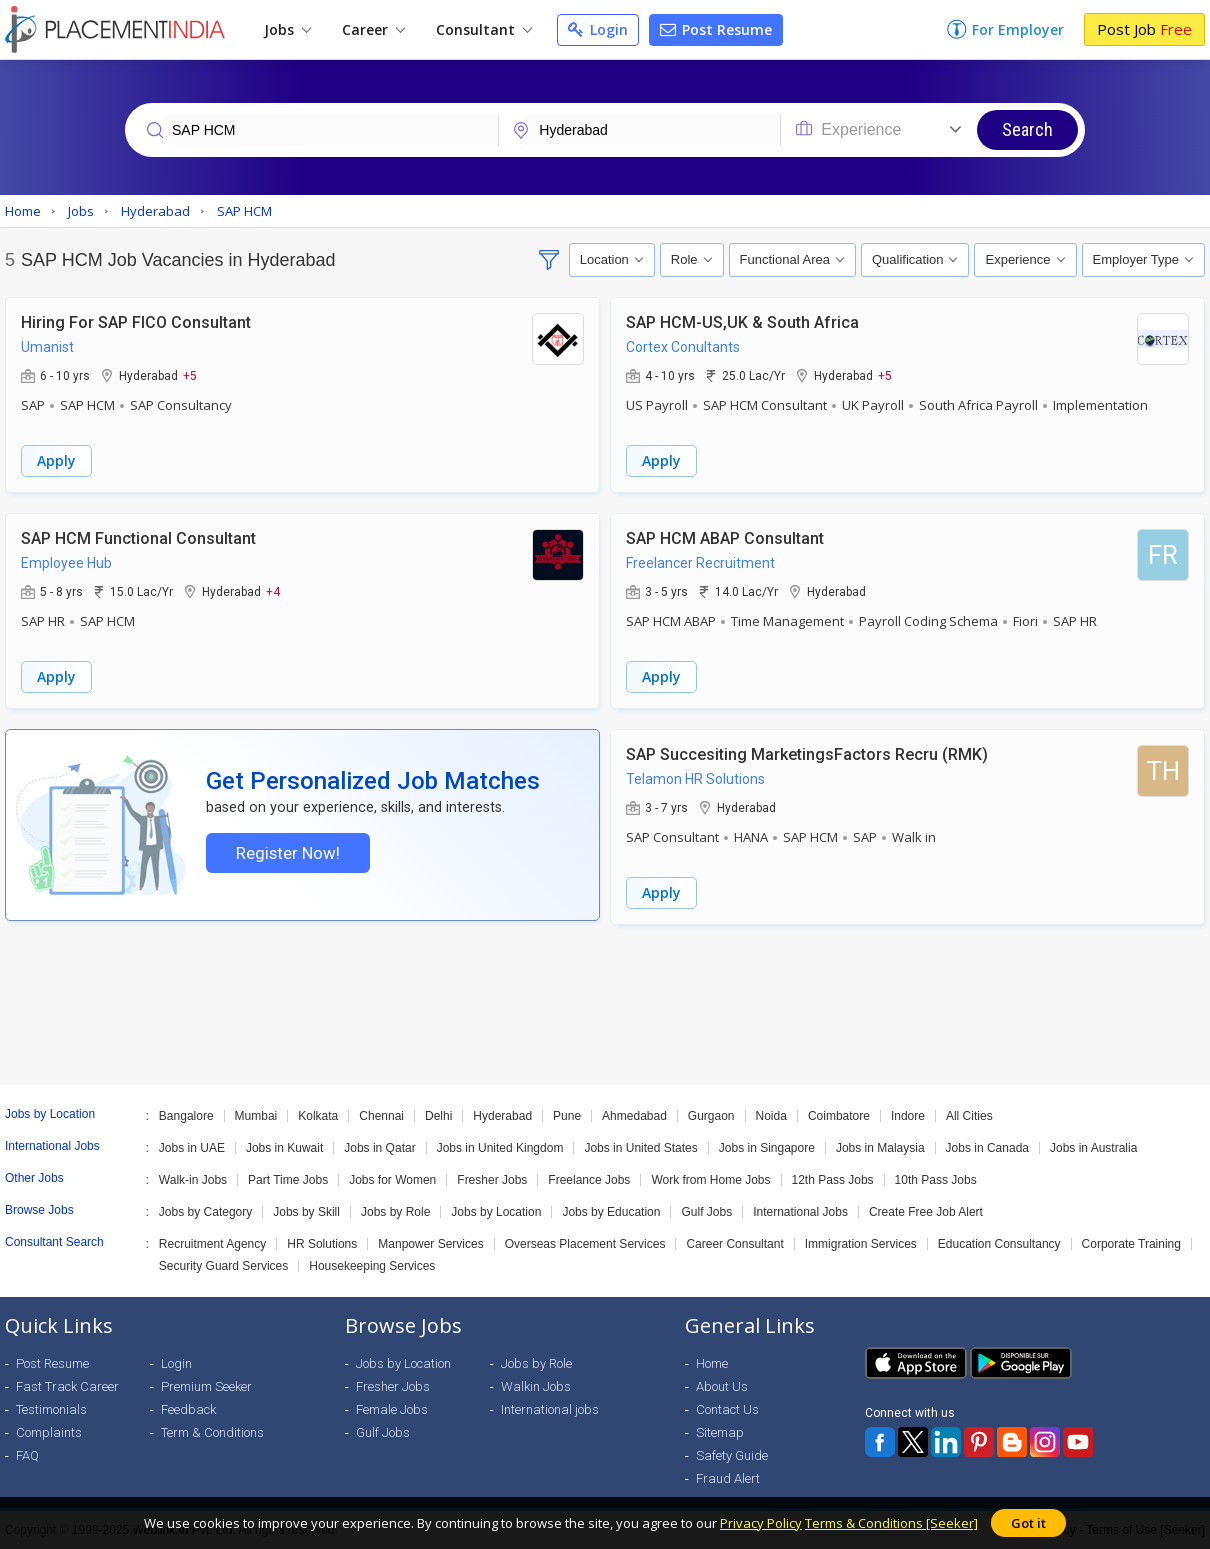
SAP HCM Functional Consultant (138, 538)
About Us (722, 1386)
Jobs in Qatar (379, 1148)
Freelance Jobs (589, 1180)
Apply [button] (56, 460)
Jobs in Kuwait (284, 1148)
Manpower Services (430, 1244)
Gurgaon (711, 1116)
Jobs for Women (392, 1180)
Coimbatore (839, 1116)
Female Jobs (392, 1409)
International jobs (550, 1409)
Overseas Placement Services (585, 1244)
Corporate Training (1131, 1244)
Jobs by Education (611, 1212)
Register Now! (288, 853)
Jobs (287, 29)
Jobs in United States (640, 1148)
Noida (771, 1116)
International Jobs (800, 1212)
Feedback (188, 1409)
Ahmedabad (634, 1116)
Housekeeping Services (372, 1266)
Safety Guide (732, 1455)
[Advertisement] (605, 1005)
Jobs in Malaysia (880, 1148)
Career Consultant (734, 1244)
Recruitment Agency (212, 1244)
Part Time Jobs (288, 1180)
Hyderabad (502, 1116)
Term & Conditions (212, 1432)
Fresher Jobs (492, 1180)
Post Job (1144, 29)
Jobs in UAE (192, 1148)
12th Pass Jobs (833, 1180)
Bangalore (186, 1116)
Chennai (381, 1116)
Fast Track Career (67, 1386)
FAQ (27, 1455)
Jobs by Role (395, 1212)
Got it (1028, 1523)
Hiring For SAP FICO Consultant (136, 322)
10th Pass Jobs (936, 1180)
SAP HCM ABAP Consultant (725, 538)
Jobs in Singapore (767, 1148)
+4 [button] (273, 591)
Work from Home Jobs (710, 1180)
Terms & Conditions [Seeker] (891, 1523)
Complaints (49, 1432)
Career (373, 29)
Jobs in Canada (987, 1148)
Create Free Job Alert (926, 1212)
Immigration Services (861, 1244)
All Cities (969, 1116)
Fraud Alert (728, 1478)
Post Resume (716, 29)
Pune (567, 1116)
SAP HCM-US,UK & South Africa (742, 322)
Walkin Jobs (536, 1386)
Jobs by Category (205, 1212)
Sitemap (720, 1432)
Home (712, 1363)
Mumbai (256, 1116)
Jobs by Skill (306, 1212)
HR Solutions (322, 1244)
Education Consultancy (999, 1244)
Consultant (484, 29)
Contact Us (727, 1409)
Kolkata (318, 1116)
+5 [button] (190, 375)
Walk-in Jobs (193, 1180)
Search (1027, 129)
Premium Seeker (206, 1386)
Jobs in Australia (1093, 1148)
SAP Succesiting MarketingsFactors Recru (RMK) (807, 754)
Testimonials (51, 1409)
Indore (908, 1116)
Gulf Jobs (706, 1212)
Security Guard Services (223, 1266)
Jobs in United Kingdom (500, 1148)
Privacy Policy (761, 1523)
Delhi (438, 1116)
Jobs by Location (496, 1212)
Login (598, 29)
